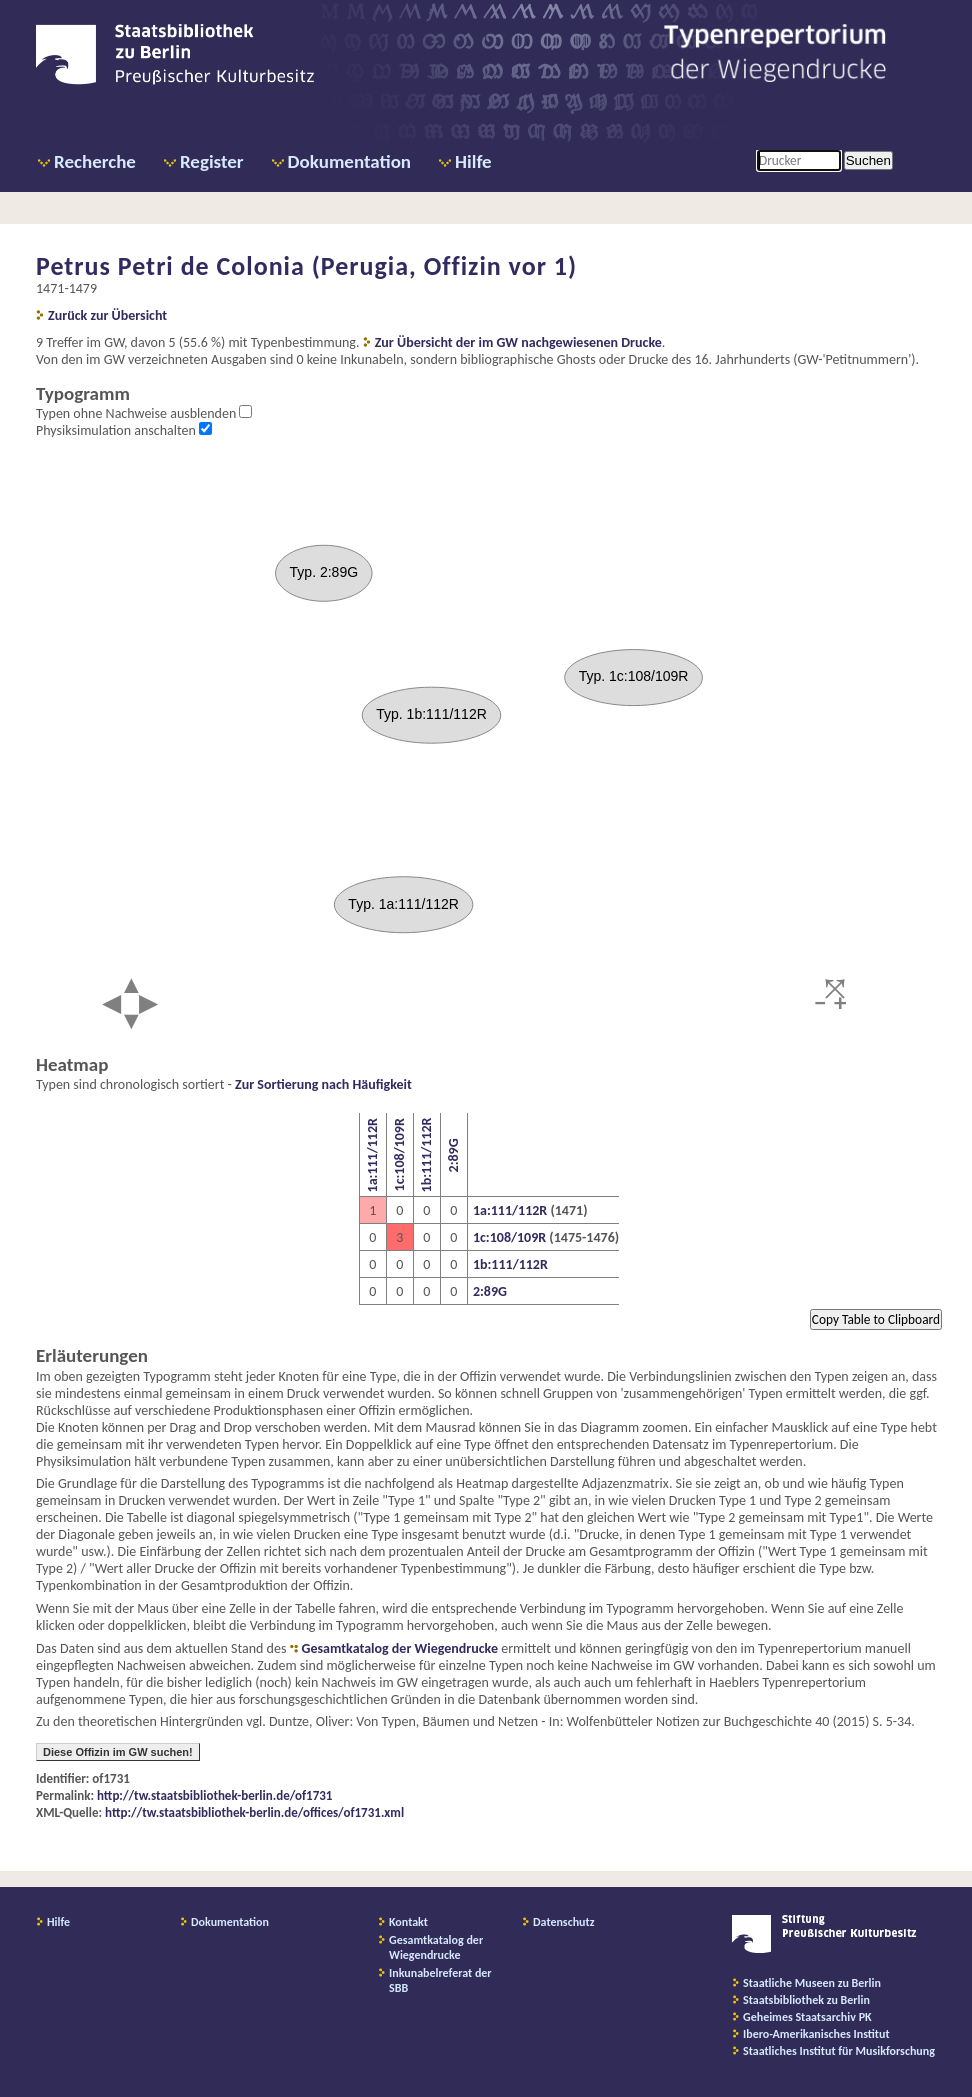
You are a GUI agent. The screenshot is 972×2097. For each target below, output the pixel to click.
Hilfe (473, 161)
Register (212, 161)
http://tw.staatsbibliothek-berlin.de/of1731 (214, 1795)
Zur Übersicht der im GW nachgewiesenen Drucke (518, 342)
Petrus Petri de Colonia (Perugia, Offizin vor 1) (306, 266)
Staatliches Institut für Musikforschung (839, 2051)
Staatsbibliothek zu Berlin (806, 2000)
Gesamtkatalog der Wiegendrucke (400, 1648)
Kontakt (408, 1922)
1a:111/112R (372, 1155)
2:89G (453, 1155)
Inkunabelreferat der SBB (440, 1980)
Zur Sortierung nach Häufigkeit (323, 1084)
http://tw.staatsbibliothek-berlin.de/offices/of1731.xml (254, 1812)
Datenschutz (564, 1922)
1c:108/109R (399, 1155)
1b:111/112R (426, 1155)
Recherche (95, 161)
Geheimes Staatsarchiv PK (807, 2017)
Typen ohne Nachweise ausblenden (137, 413)
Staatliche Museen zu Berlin (812, 1983)
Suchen (868, 160)
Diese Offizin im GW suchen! (118, 1752)
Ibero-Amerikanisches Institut (816, 2034)
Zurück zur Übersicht (107, 315)
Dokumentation (349, 161)
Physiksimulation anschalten (117, 430)
